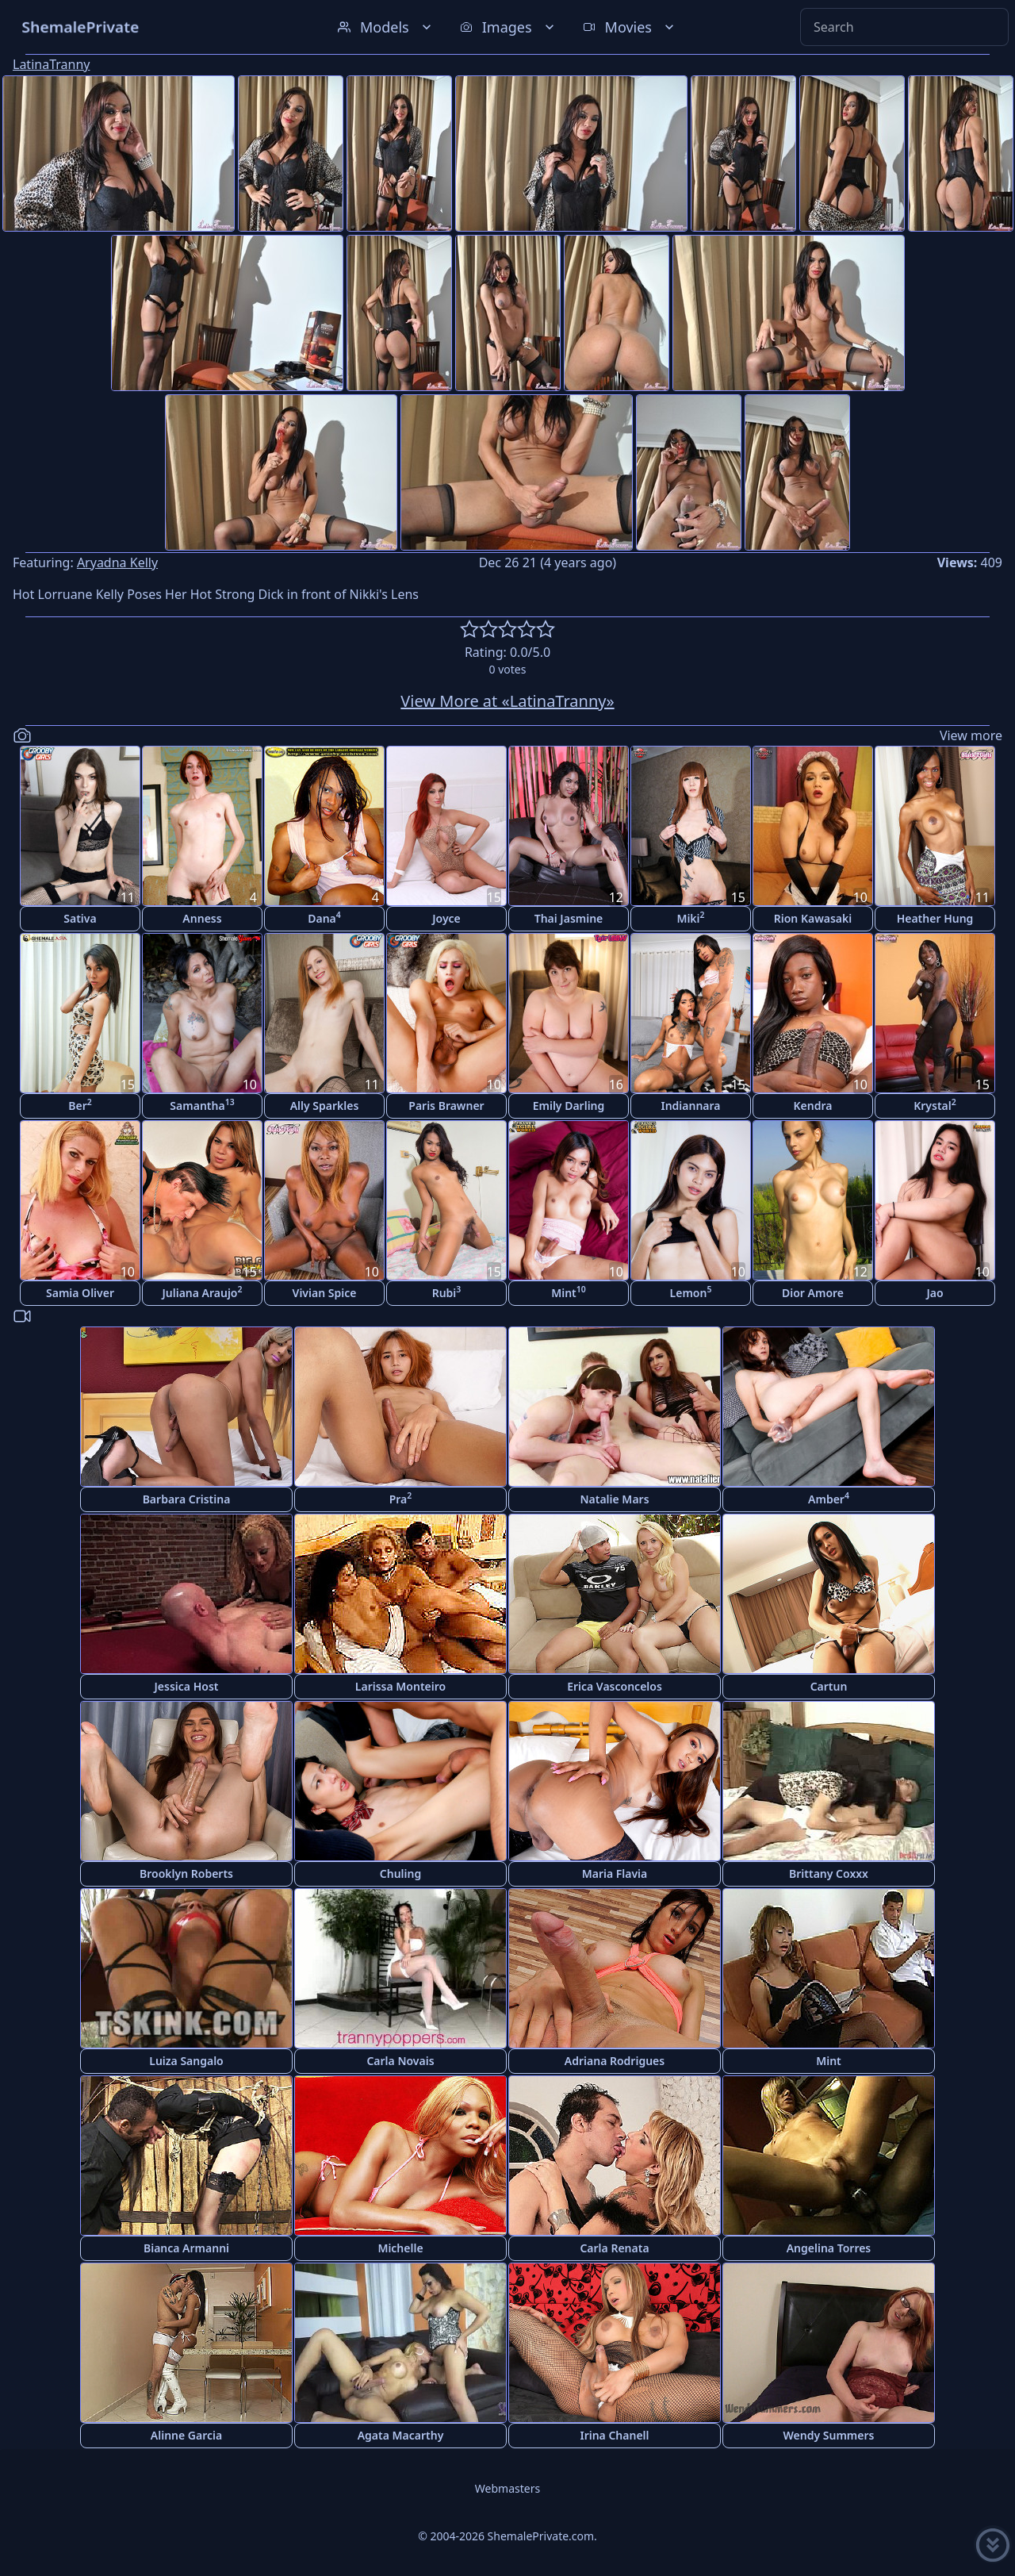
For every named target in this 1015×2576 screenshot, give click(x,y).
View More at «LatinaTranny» (507, 701)
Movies (630, 26)
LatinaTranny (51, 64)
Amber (828, 1498)
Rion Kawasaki (813, 918)
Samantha (202, 1104)
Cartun (829, 1686)
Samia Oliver (80, 1292)
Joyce (446, 918)
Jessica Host (187, 1686)
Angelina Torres (829, 2247)
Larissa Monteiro (400, 1686)
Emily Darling (569, 1105)
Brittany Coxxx (828, 1873)
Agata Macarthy (401, 2435)
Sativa (79, 918)
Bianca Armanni (186, 2247)
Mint (568, 1292)
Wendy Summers (829, 2435)
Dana (324, 917)
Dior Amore (813, 1292)
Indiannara (690, 1105)
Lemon (691, 1292)
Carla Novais (400, 2060)
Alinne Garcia (186, 2435)
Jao (934, 1292)
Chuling (400, 1873)
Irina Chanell (614, 2435)
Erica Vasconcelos (614, 1686)
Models (386, 26)
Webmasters (507, 2488)
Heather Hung (935, 918)
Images (508, 26)
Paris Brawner (446, 1105)
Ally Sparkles (324, 1105)
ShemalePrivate (80, 26)
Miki (690, 917)
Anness (201, 918)
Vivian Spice (325, 1292)
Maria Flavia (615, 1873)
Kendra (813, 1105)
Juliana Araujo (202, 1292)
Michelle (400, 2247)
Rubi (447, 1292)
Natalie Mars (614, 1499)
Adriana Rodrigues (615, 2060)
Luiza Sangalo (186, 2060)
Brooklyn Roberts (186, 1873)
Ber (80, 1104)
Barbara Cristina (187, 1499)
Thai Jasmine (568, 918)
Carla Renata (614, 2247)
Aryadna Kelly (117, 562)
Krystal (935, 1104)
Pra (400, 1498)
